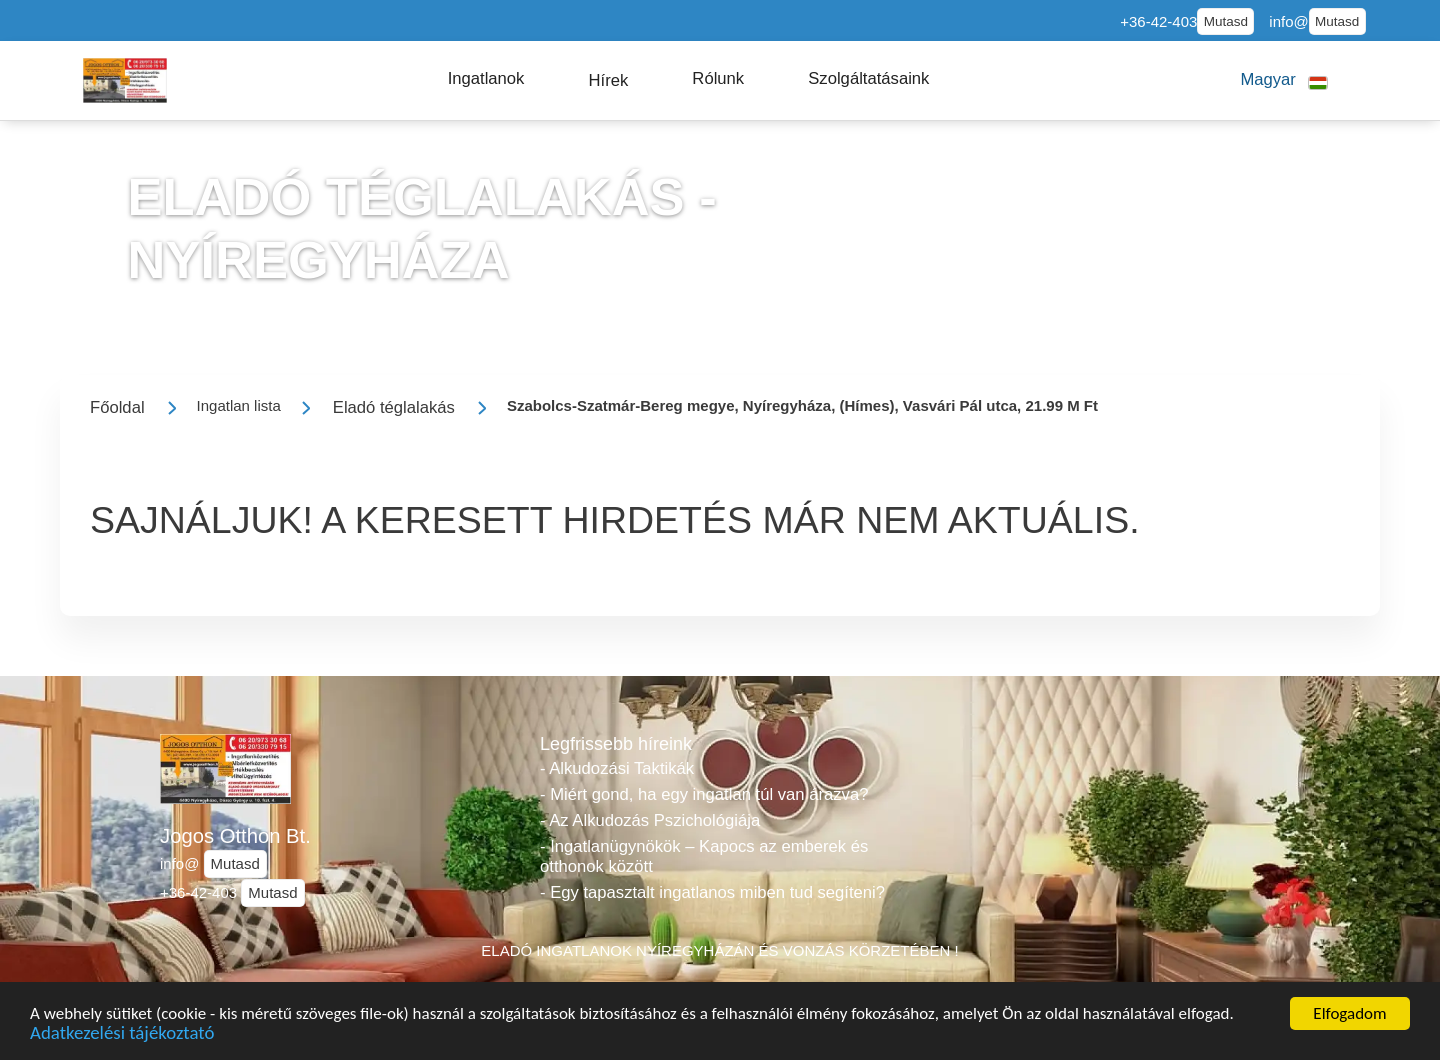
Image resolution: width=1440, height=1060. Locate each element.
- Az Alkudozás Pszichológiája (650, 820)
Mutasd (1226, 21)
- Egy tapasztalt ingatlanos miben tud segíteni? (712, 892)
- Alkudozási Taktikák (617, 768)
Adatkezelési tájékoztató (122, 1036)
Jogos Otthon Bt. (235, 836)
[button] (486, 79)
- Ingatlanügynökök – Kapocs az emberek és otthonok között (704, 856)
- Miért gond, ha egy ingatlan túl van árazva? (704, 794)
